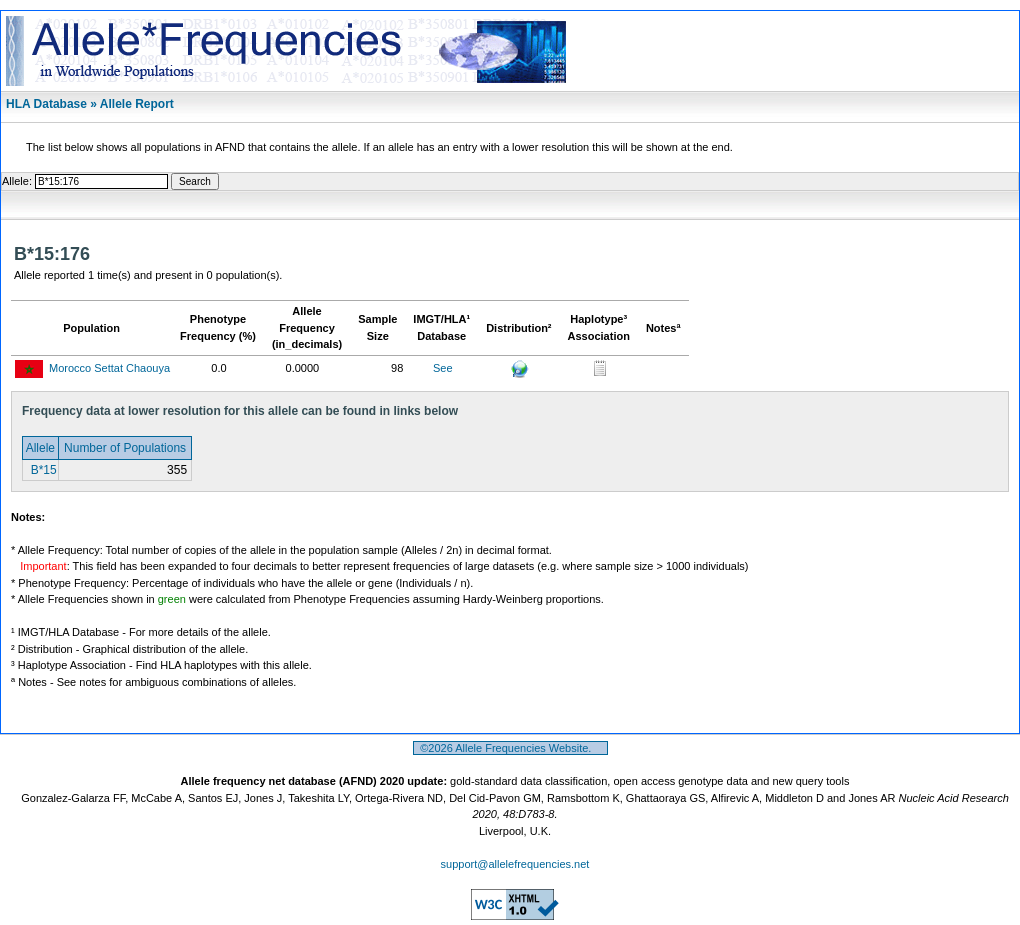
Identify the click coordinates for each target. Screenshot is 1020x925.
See (443, 368)
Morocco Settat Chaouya (109, 368)
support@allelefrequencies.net (515, 864)
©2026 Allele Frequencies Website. (510, 748)
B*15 (41, 470)
